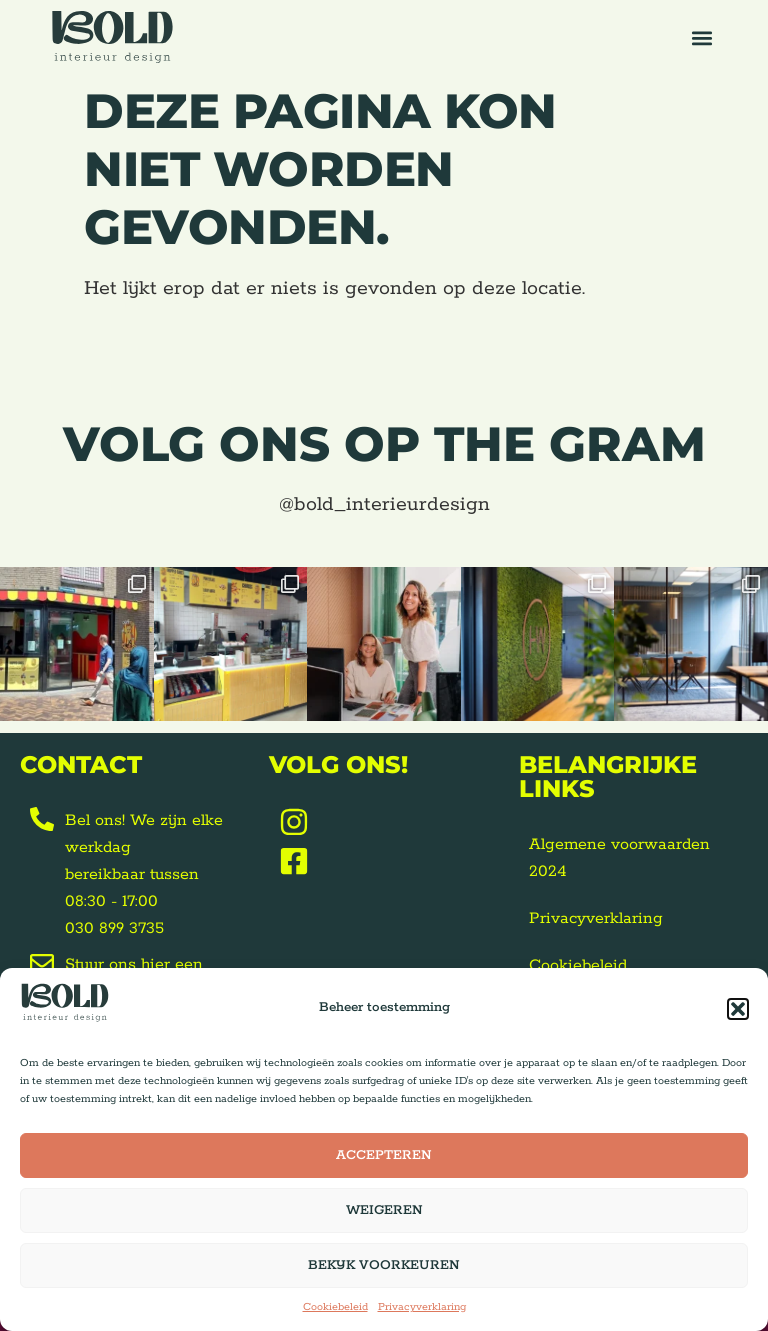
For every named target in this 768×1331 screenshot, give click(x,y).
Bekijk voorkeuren (384, 1265)
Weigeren (384, 1210)
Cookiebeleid (335, 1307)
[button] (738, 1009)
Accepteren (384, 1155)
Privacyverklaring (422, 1307)
